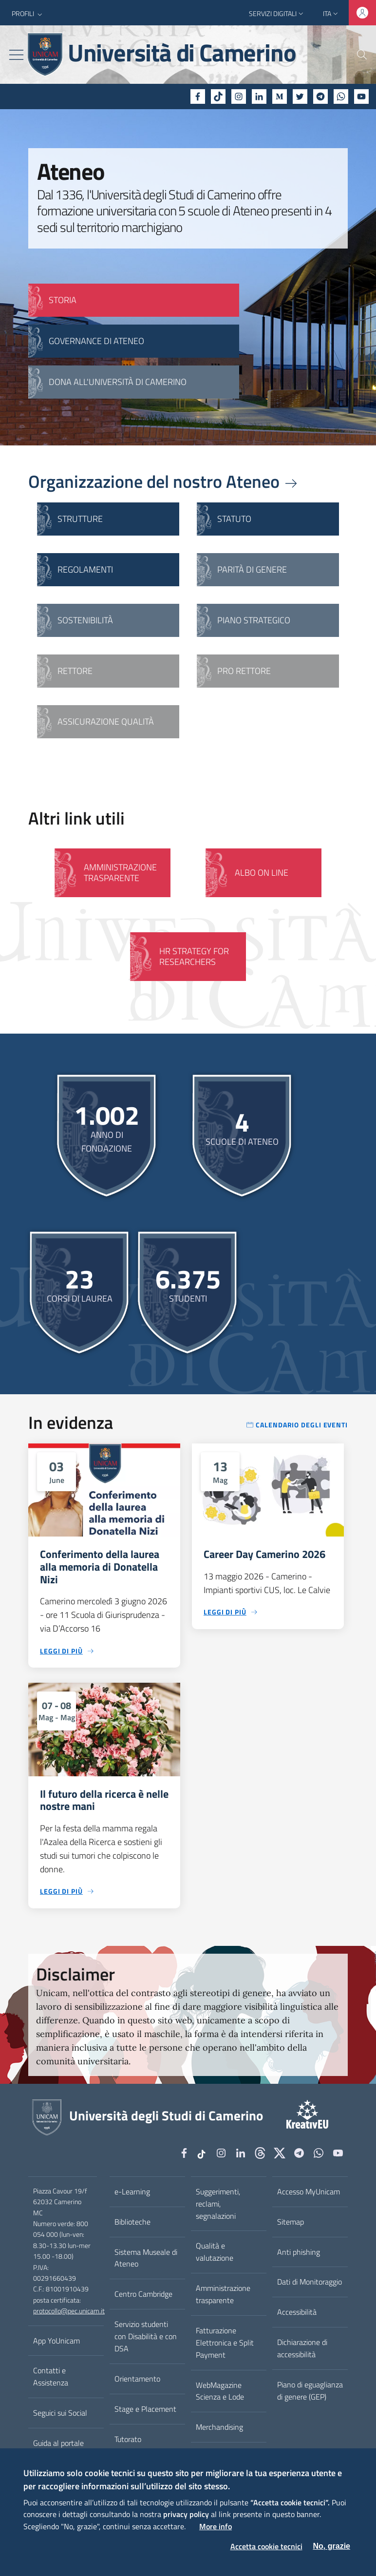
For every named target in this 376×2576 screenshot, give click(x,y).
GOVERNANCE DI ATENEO (96, 340)
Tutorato (127, 2439)
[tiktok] (218, 96)
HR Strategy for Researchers (194, 956)
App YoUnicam (56, 2340)
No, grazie (331, 2546)
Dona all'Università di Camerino (118, 381)
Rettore (75, 670)
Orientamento (137, 2378)
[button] (28, 13)
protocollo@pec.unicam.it (69, 2311)
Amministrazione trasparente (223, 2294)
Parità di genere (252, 569)
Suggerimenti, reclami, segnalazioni (218, 2204)
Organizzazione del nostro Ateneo (163, 481)
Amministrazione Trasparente (120, 872)
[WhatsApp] (341, 96)
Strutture (80, 518)
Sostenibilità (85, 620)
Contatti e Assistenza (50, 2376)
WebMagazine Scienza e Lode (220, 2391)
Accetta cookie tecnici (266, 2546)
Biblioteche (132, 2222)
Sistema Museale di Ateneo (145, 2258)
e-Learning (132, 2191)
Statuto (234, 518)
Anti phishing (298, 2252)
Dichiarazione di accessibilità (302, 2348)
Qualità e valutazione (214, 2252)
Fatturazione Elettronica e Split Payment (225, 2343)
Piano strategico (253, 620)
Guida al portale (58, 2443)
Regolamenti (85, 569)
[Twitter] (300, 96)
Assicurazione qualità (105, 721)
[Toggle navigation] (16, 54)
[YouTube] (361, 96)
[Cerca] (356, 54)
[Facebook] (197, 96)
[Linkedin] (259, 96)
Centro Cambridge (143, 2294)
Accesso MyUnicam (308, 2191)
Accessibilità (297, 2312)
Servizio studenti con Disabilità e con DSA (145, 2336)
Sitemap (290, 2222)
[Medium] (279, 96)
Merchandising (219, 2427)
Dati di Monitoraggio (309, 2282)
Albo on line (261, 872)
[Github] (260, 2154)
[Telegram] (320, 96)
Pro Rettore (244, 670)
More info (215, 2526)
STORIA (62, 300)
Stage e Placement (145, 2409)
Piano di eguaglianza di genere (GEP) (310, 2391)
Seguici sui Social (60, 2413)
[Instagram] (238, 96)
